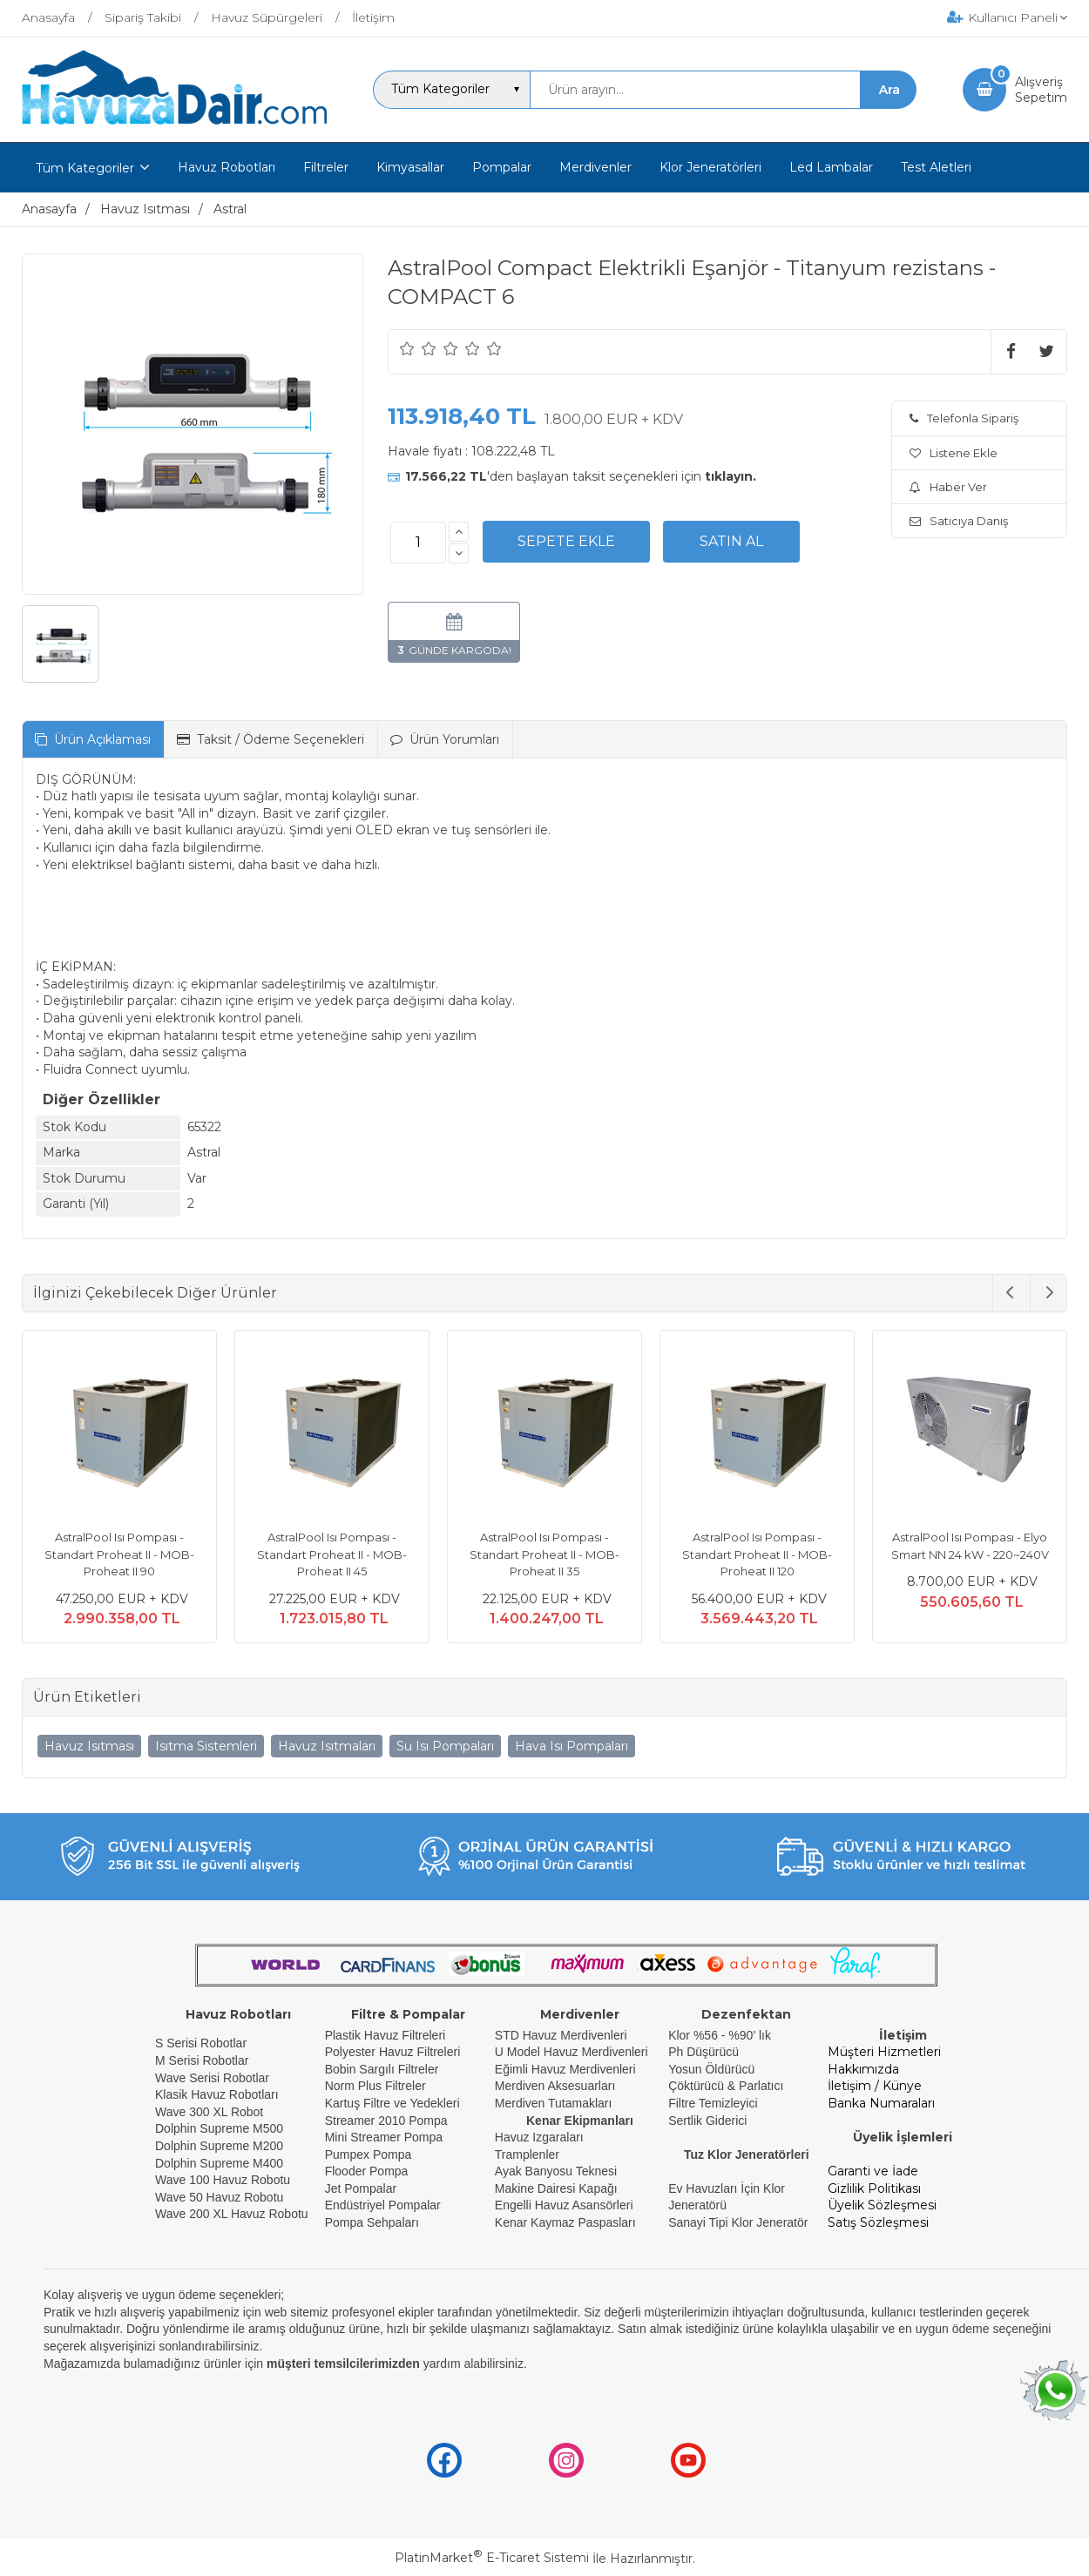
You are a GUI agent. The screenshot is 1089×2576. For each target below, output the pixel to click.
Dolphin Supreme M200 (221, 2146)
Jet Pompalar (360, 2188)
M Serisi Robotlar (201, 2060)
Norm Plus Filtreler (375, 2086)
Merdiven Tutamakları (553, 2103)
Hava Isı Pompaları (571, 1746)
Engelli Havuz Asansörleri (564, 2205)
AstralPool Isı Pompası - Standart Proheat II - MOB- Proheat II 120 (757, 1554)
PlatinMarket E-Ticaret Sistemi (492, 2558)
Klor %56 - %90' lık (719, 2035)
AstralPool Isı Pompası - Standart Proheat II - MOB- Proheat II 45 (332, 1554)
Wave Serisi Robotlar (212, 2078)
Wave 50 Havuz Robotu (221, 2197)
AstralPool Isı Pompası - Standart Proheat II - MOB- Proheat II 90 (119, 1554)
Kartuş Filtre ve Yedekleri (392, 2103)
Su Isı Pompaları (445, 1746)
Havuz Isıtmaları (326, 1746)
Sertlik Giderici (707, 2121)
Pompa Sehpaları (372, 2222)
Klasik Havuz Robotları (217, 2094)
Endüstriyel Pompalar (383, 2205)
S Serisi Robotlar (201, 2043)
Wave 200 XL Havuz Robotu (233, 2214)
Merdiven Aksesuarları (555, 2086)
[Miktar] (418, 542)
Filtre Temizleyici (712, 2103)
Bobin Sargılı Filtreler (382, 2069)
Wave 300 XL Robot (209, 2112)
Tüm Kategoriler (85, 168)
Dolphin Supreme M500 (219, 2128)
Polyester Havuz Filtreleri (393, 2052)
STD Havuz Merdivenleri (561, 2035)
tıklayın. (730, 476)
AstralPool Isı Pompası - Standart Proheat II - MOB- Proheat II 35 (544, 1554)
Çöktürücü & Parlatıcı (725, 2086)
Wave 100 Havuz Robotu (224, 2180)
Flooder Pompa (367, 2171)
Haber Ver (948, 487)
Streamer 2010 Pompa (386, 2121)
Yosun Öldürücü (711, 2069)
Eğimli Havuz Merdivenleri (565, 2069)
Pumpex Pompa (368, 2154)
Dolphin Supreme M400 (219, 2163)
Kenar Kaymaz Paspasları (565, 2222)
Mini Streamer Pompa (384, 2137)
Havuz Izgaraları (539, 2137)
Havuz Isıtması (89, 1746)
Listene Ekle (954, 453)
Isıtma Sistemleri (206, 1746)
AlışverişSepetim (1041, 89)
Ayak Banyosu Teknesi (556, 2171)
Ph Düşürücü (703, 2052)
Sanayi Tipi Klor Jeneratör (738, 2222)
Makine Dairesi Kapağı (556, 2188)
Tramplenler (527, 2154)
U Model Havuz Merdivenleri (571, 2052)
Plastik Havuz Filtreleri (385, 2035)
